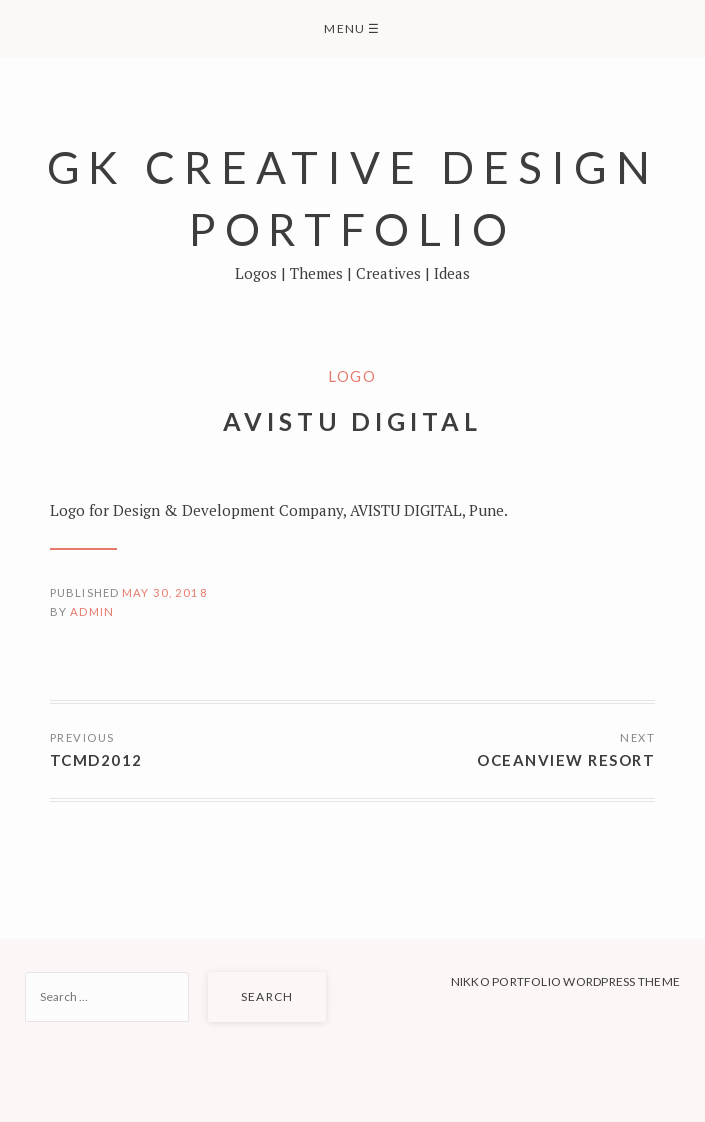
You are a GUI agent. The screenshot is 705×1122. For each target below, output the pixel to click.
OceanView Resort (566, 760)
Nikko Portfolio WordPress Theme (565, 981)
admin (92, 611)
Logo (352, 376)
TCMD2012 (96, 760)
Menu (352, 28)
